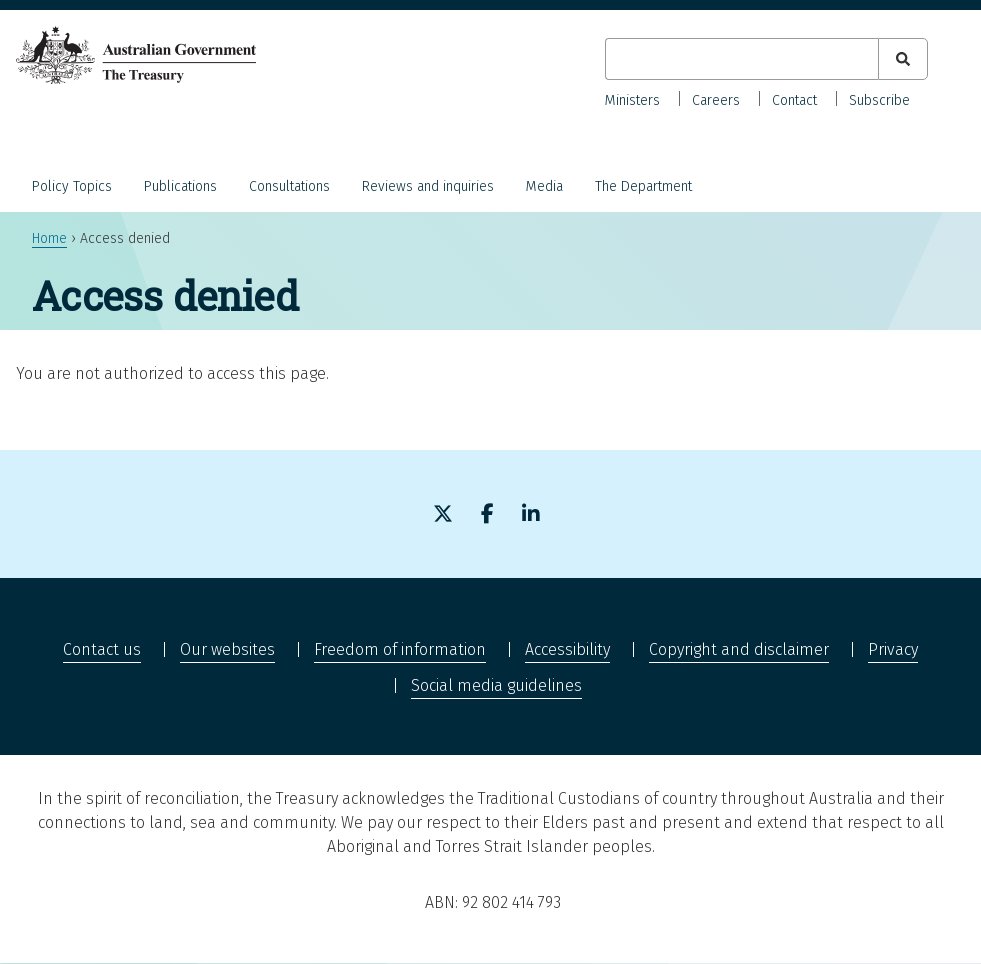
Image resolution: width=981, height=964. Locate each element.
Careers (716, 100)
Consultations (289, 186)
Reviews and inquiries (428, 186)
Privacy (893, 649)
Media (544, 186)
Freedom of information (400, 649)
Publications (180, 186)
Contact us (102, 649)
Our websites (227, 649)
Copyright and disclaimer (739, 649)
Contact (794, 100)
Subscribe (879, 100)
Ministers (632, 100)
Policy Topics (72, 186)
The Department (643, 186)
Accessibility (567, 649)
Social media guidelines (496, 685)
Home (49, 238)
